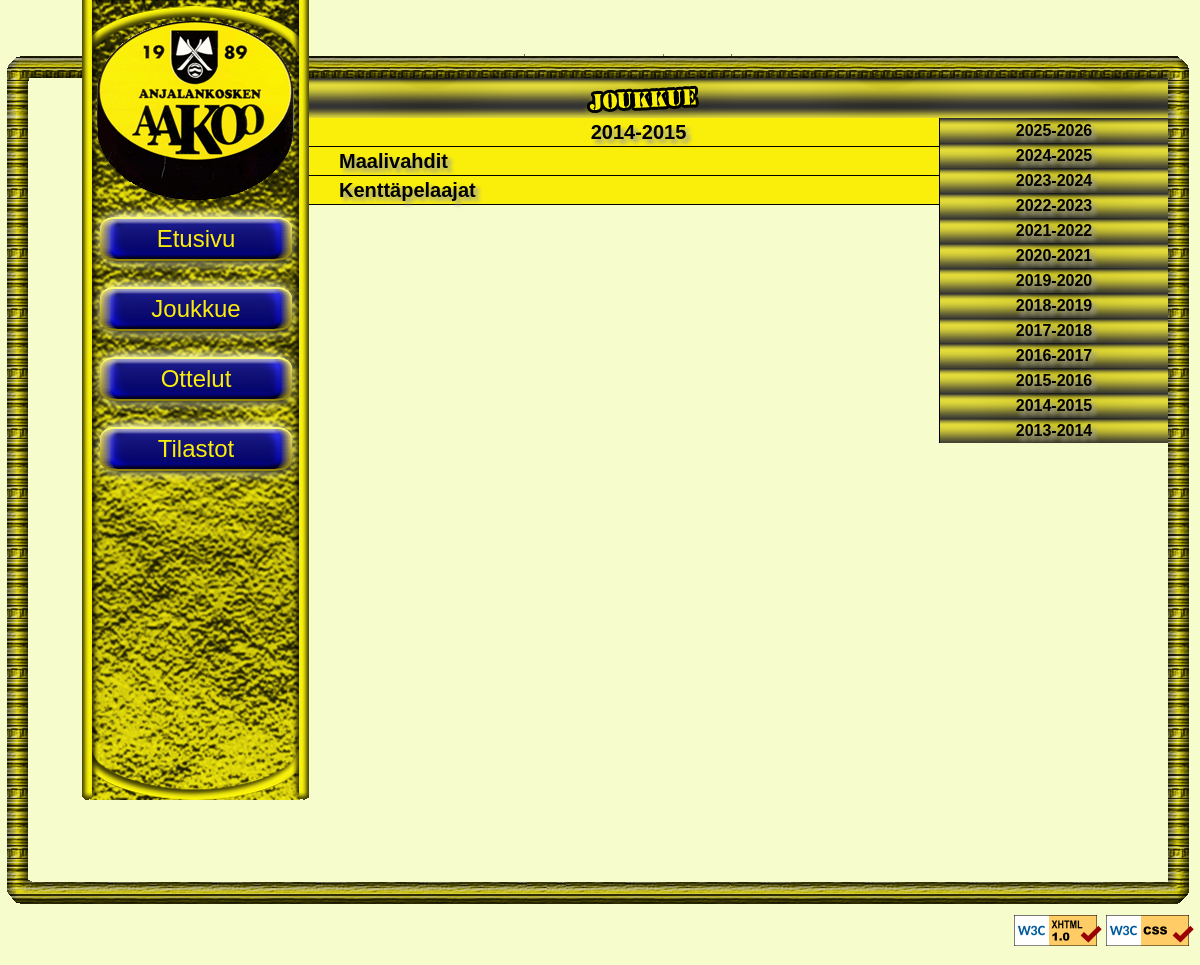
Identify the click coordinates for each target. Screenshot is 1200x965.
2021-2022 (1054, 230)
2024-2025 (1054, 155)
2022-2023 (1054, 205)
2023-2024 (1054, 180)
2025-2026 (1054, 130)
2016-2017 (1054, 355)
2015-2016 (1054, 380)
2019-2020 (1054, 280)
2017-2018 (1054, 330)
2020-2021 (1054, 255)
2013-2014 (1054, 430)
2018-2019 (1054, 305)
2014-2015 (1054, 405)
